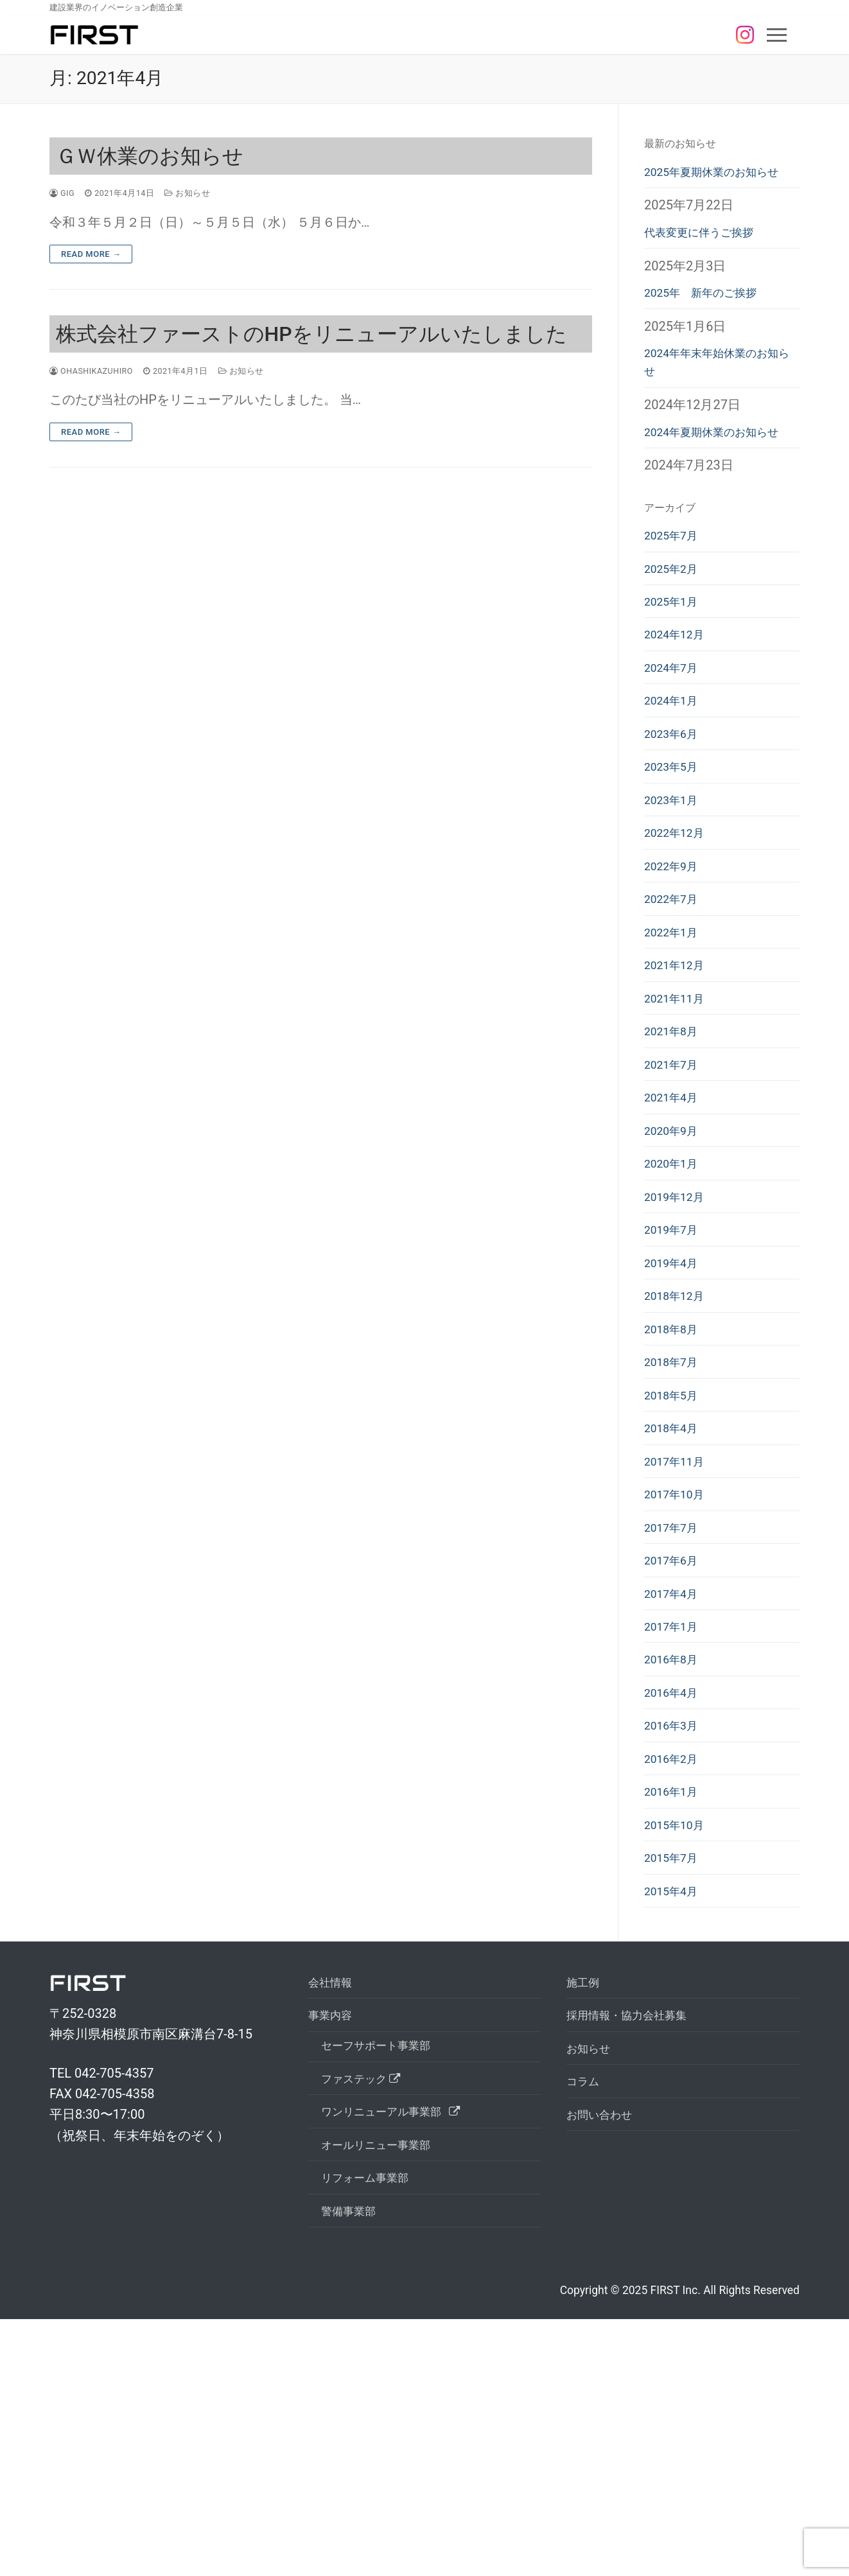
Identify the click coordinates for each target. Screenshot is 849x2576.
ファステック (367, 2318)
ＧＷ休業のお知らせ (149, 156)
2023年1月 (675, 899)
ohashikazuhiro (96, 370)
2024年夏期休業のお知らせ (716, 486)
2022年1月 (675, 1047)
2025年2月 (675, 642)
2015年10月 (678, 2041)
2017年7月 (675, 1710)
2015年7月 (675, 2079)
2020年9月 (675, 1268)
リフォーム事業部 (372, 2429)
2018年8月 (675, 1489)
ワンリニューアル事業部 (402, 2355)
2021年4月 (675, 1231)
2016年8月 (675, 1858)
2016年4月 (675, 1894)
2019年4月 (675, 1415)
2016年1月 (675, 2005)
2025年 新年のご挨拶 (710, 324)
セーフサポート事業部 (385, 2281)
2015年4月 (675, 2115)
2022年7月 (675, 1010)
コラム (585, 2321)
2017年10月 (678, 1673)
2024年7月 (675, 752)
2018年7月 (675, 1526)
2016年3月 (675, 1931)
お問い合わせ (604, 2357)
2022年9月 (675, 973)
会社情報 (334, 2210)
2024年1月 (675, 789)
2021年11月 (678, 1120)
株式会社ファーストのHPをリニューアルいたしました (311, 334)
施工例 (585, 2210)
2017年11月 (678, 1636)
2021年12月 (678, 1084)
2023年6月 (675, 826)
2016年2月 (675, 1968)
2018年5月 (675, 1563)
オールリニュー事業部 (385, 2391)
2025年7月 (675, 605)
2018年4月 (675, 1600)
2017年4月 (675, 1784)
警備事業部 (353, 2465)
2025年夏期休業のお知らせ (716, 184)
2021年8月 (675, 1158)
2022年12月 (678, 937)
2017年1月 (675, 1820)
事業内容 (335, 2247)
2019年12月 (678, 1342)
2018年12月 (678, 1452)
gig (63, 193)
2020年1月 (675, 1305)
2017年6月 (675, 1747)
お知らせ (200, 193)
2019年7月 (675, 1379)
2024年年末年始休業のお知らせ (716, 400)
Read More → (91, 254)
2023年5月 (675, 863)
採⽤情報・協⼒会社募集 (637, 2247)
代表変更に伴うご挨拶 (708, 259)
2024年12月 (678, 715)
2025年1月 (675, 679)
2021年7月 (675, 1194)
